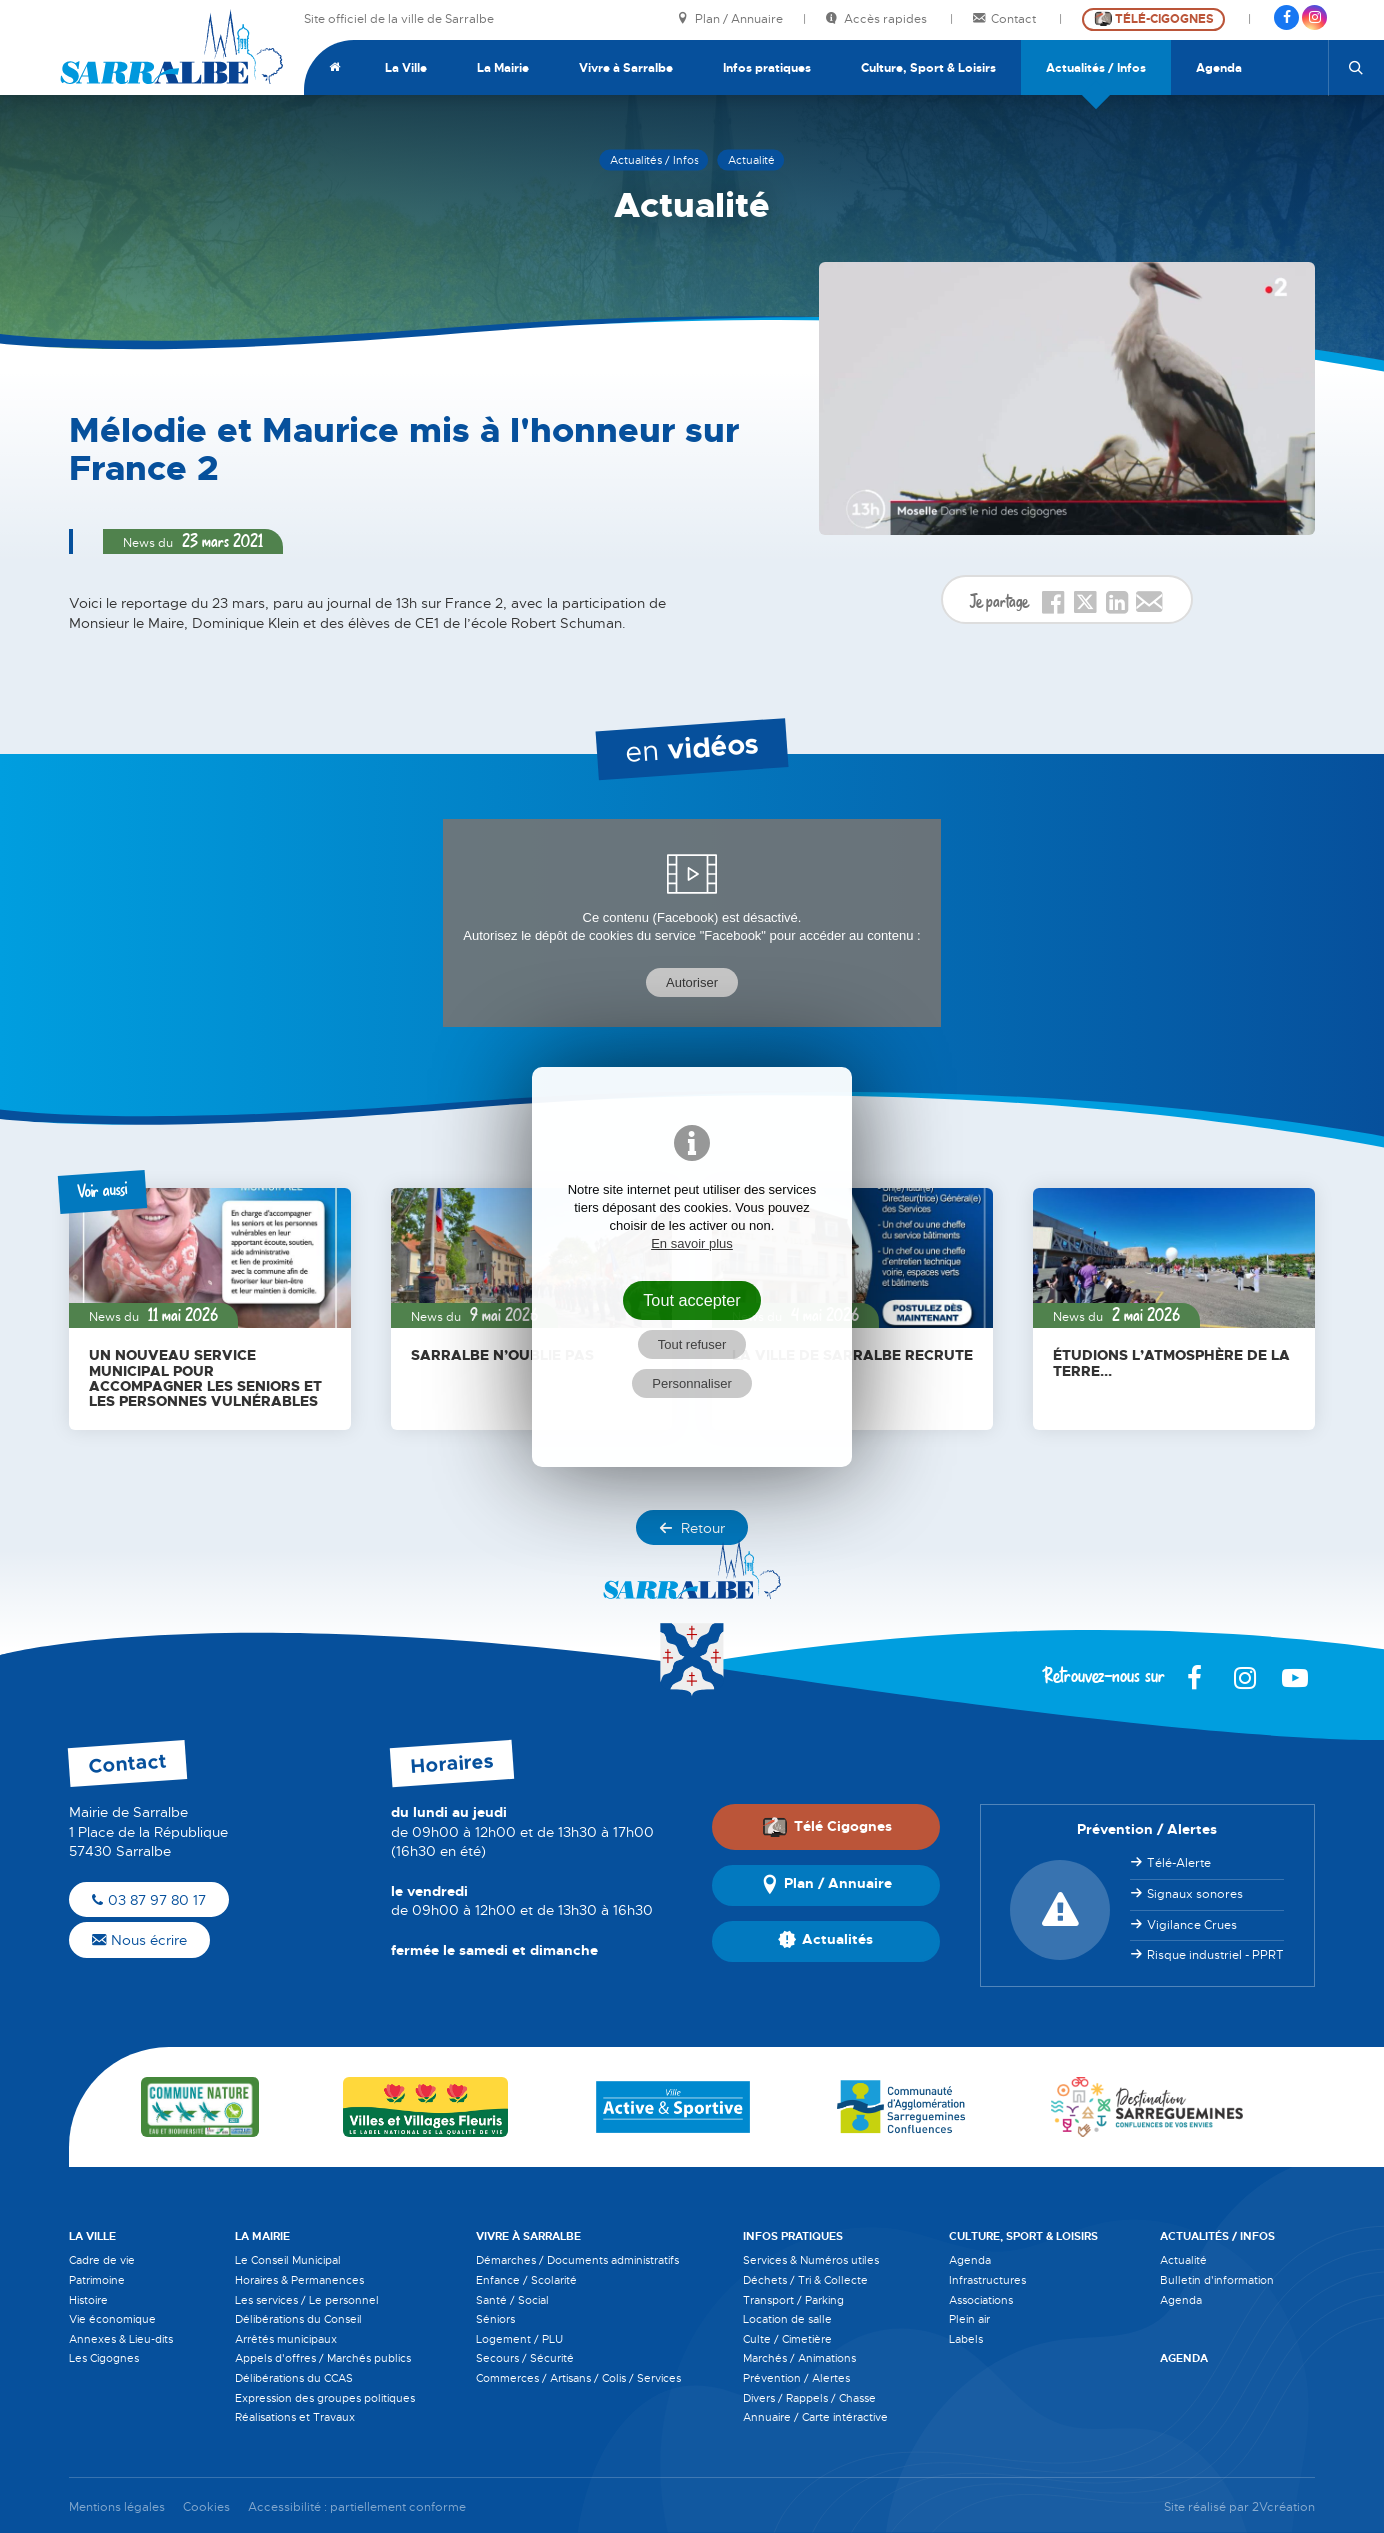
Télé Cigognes (827, 1826)
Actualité (1183, 2260)
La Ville (406, 68)
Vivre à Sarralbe (626, 68)
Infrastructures (987, 2280)
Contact (1006, 19)
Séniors (495, 2319)
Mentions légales (117, 2507)
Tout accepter (692, 1300)
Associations (981, 2300)
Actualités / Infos (1096, 68)
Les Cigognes (104, 2358)
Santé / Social (512, 2300)
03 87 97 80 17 (149, 1900)
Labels (966, 2339)
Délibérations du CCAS (294, 2378)
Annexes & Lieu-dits (121, 2339)
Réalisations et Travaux (295, 2417)
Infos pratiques (767, 68)
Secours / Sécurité (525, 2358)
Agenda (1219, 68)
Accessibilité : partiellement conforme (357, 2507)
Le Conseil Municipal (288, 2260)
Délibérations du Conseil (298, 2319)
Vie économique (112, 2319)
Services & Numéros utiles (811, 2260)
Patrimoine (97, 2280)
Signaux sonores (1195, 1894)
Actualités (825, 1941)
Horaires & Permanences (299, 2280)
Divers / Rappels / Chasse (809, 2398)
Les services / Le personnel (307, 2300)
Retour (692, 1528)
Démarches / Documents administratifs (577, 2260)
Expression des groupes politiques (325, 2398)
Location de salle (787, 2319)
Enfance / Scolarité (526, 2280)
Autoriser (692, 982)
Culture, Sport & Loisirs (928, 68)
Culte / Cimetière (787, 2339)
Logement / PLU (519, 2339)
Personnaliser (692, 1383)
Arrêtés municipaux (286, 2339)
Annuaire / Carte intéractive (815, 2417)
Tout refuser (692, 1344)
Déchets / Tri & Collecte (805, 2280)
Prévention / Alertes (796, 2378)
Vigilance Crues (1192, 1925)
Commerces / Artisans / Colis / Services (578, 2378)
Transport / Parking (793, 2300)
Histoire (88, 2300)
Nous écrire (139, 1940)
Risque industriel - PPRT (1215, 1955)
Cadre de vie (102, 2260)
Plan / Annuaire (730, 19)
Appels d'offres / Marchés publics (323, 2358)
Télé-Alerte (1179, 1863)
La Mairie (503, 68)
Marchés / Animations (799, 2358)
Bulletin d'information (1217, 2280)
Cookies (206, 2507)
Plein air (969, 2319)
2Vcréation (1283, 2507)
